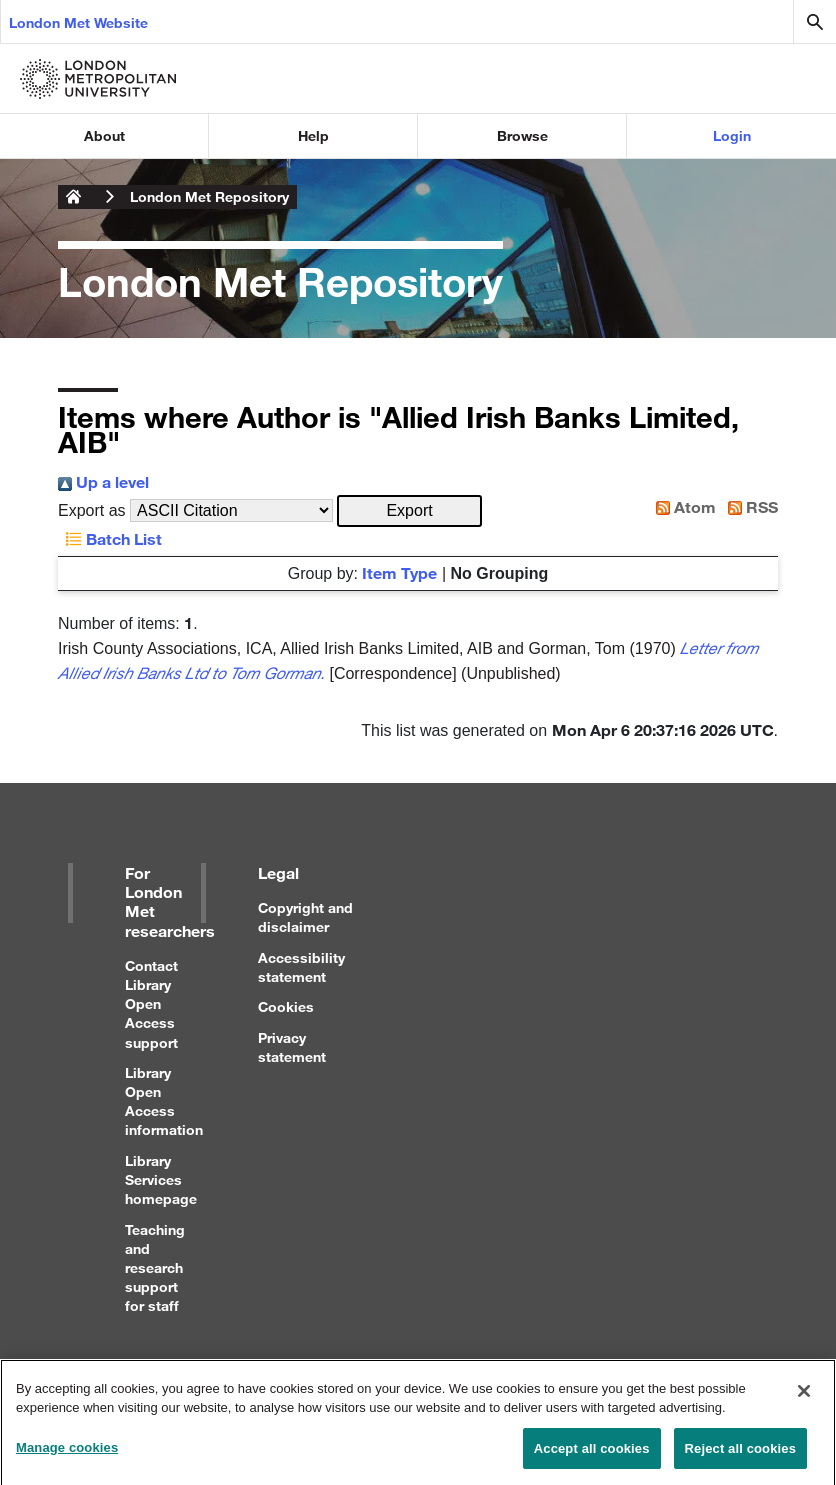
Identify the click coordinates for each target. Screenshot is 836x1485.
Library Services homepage (161, 1179)
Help (313, 135)
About (104, 135)
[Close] (804, 1397)
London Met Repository (209, 196)
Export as (92, 510)
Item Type (399, 572)
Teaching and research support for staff (155, 1268)
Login (732, 135)
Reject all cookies (740, 1454)
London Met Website (78, 22)
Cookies (286, 1006)
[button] (409, 511)
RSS (749, 506)
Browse (522, 135)
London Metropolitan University (74, 197)
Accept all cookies (592, 1454)
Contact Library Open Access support (151, 1004)
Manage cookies (67, 1453)
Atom (682, 506)
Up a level (103, 481)
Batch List (110, 538)
